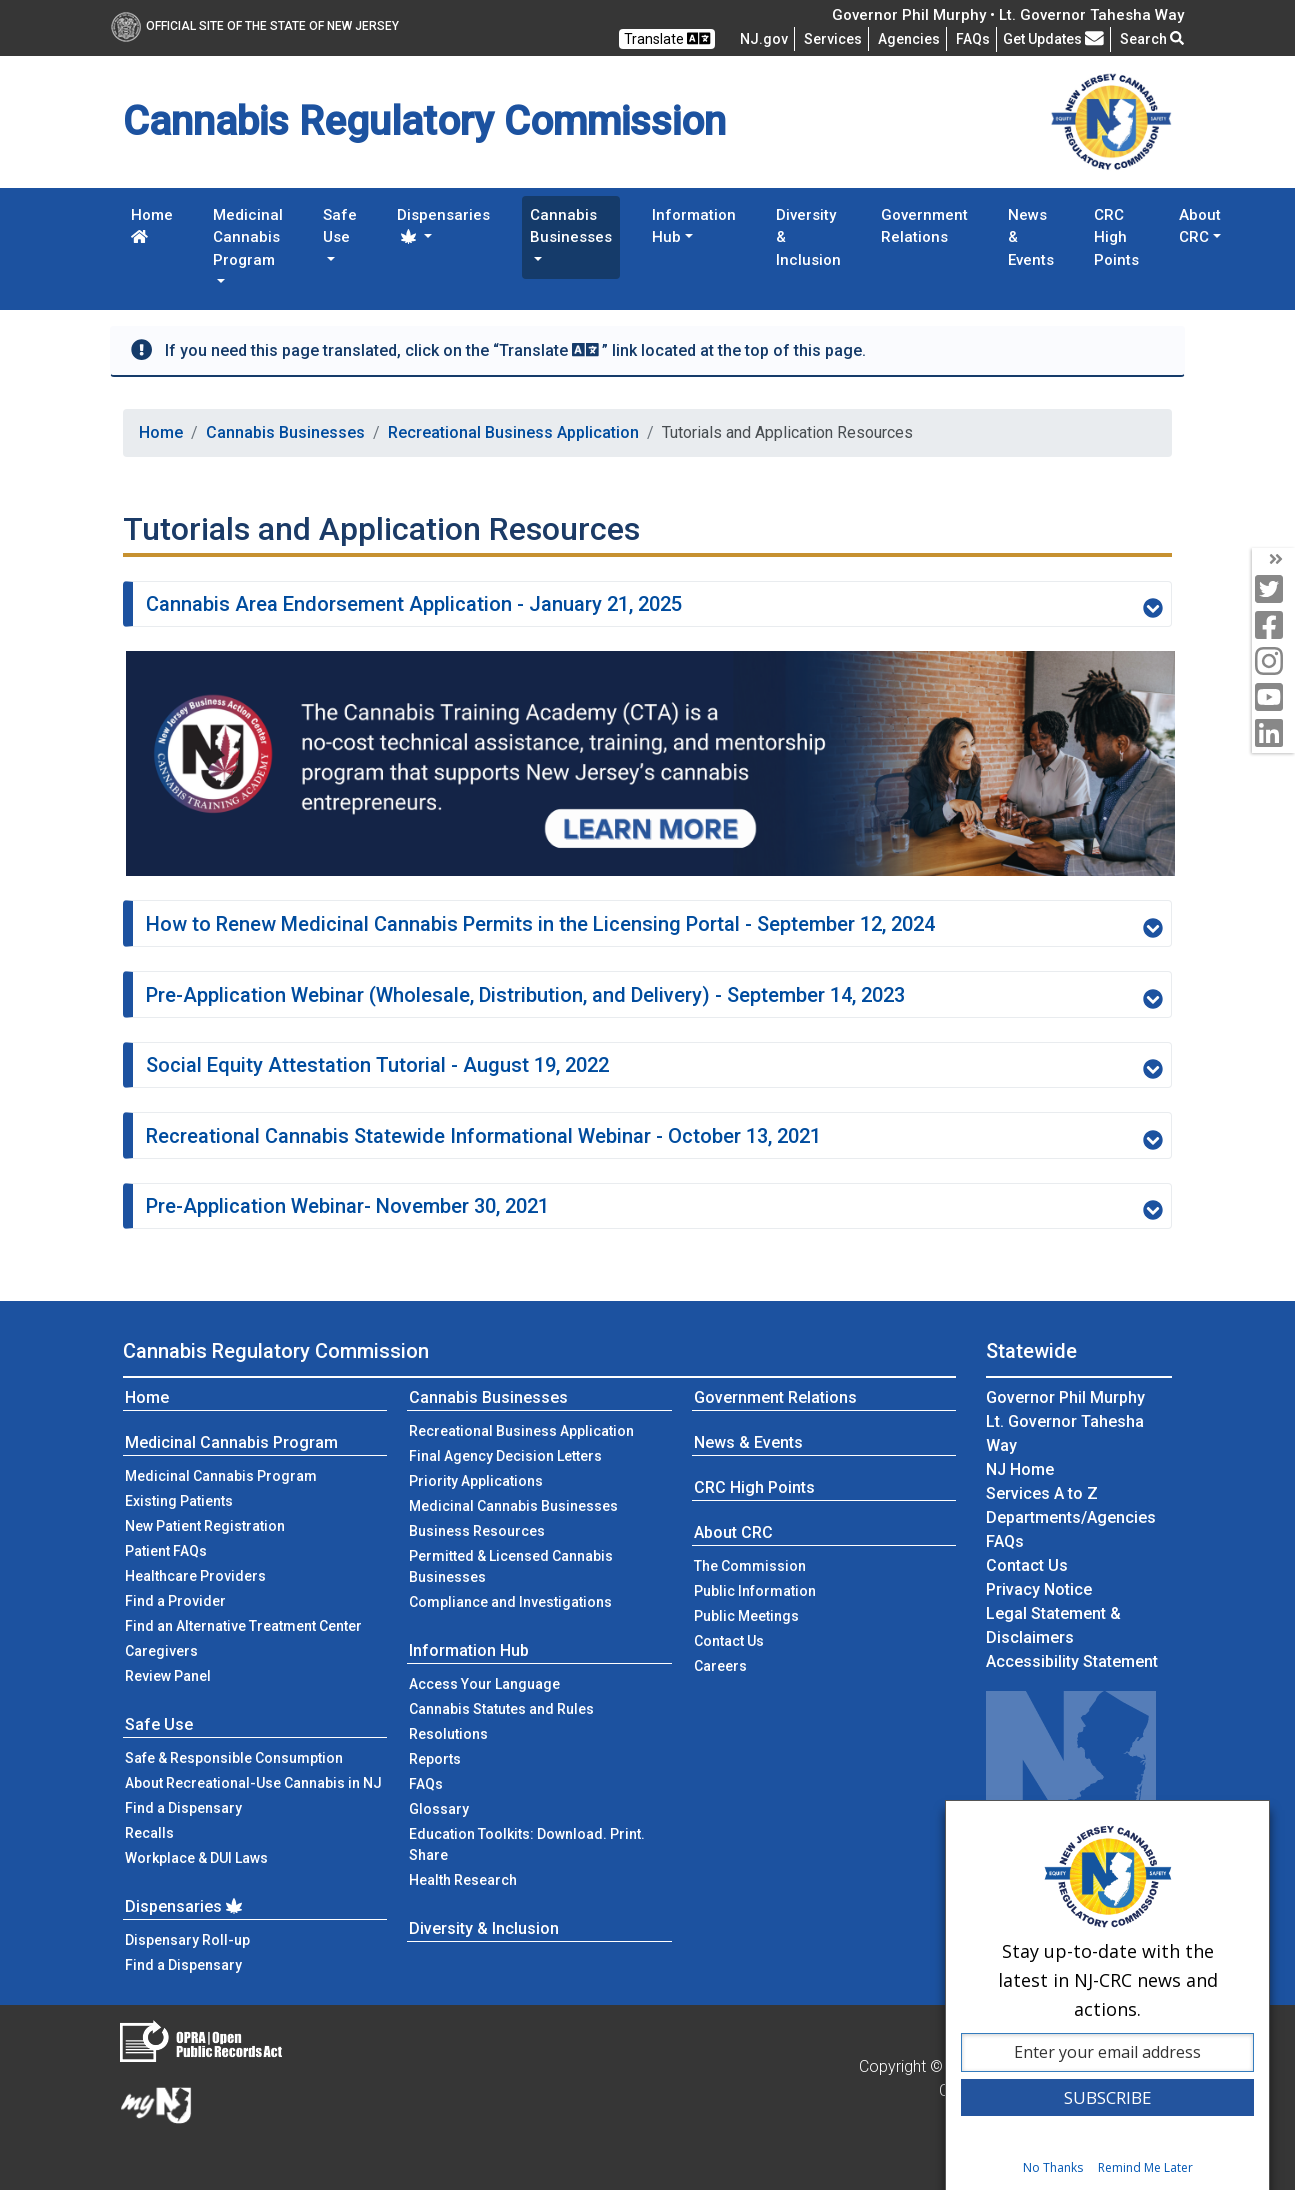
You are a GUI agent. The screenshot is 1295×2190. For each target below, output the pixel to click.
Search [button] (1152, 39)
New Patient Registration (205, 1526)
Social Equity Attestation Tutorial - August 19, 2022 (654, 1066)
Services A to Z (1042, 1493)
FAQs (426, 1784)
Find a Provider (175, 1601)
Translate (667, 38)
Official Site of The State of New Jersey (255, 26)
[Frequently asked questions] (973, 39)
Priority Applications (476, 1481)
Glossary (439, 1809)
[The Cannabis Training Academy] (650, 762)
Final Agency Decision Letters (505, 1456)
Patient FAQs (166, 1551)
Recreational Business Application (513, 432)
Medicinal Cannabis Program (231, 1442)
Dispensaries (185, 1906)
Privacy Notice (1039, 1589)
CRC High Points (1116, 237)
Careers (720, 1666)
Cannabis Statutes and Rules (501, 1709)
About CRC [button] (1200, 226)
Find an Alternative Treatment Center (243, 1626)
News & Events (1031, 237)
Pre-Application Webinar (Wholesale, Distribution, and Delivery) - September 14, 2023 (654, 996)
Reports (435, 1759)
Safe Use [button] (340, 226)
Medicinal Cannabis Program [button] (248, 237)
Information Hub (469, 1650)
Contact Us (759, 1639)
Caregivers (161, 1651)
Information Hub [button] (694, 226)
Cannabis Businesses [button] (571, 226)
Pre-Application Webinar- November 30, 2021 (654, 1207)
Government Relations (924, 226)
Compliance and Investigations (510, 1602)
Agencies (909, 39)
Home (152, 225)
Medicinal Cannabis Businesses (513, 1506)
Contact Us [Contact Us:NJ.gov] (1027, 1565)
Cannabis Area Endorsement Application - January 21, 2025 (654, 605)
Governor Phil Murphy (1065, 1397)
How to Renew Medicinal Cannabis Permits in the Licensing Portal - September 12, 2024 (654, 925)
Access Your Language (484, 1684)
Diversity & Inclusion (808, 237)
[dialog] (1107, 1995)
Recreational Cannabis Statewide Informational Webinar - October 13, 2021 (654, 1137)
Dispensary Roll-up (187, 1940)
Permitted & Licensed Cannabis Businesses (511, 1566)
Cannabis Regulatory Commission (276, 1351)
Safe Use (159, 1724)
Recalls (149, 1833)
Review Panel (168, 1676)
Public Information (755, 1591)
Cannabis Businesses (285, 432)
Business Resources (477, 1531)
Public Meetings (746, 1616)
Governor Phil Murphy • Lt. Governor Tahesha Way (1008, 15)
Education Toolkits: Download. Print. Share (527, 1844)
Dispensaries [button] (443, 225)
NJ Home (1020, 1469)
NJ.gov (764, 39)
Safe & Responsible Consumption (234, 1758)
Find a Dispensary (183, 1808)
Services (833, 39)
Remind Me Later (1145, 2167)
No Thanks (1053, 2167)
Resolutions (448, 1734)
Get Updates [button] (1053, 39)
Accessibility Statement (1072, 1661)
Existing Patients (179, 1501)
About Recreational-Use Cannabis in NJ (253, 1783)
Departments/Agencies (1071, 1517)
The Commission (750, 1566)
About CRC (733, 1532)
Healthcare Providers (195, 1576)
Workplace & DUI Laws (196, 1858)
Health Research (463, 1880)
